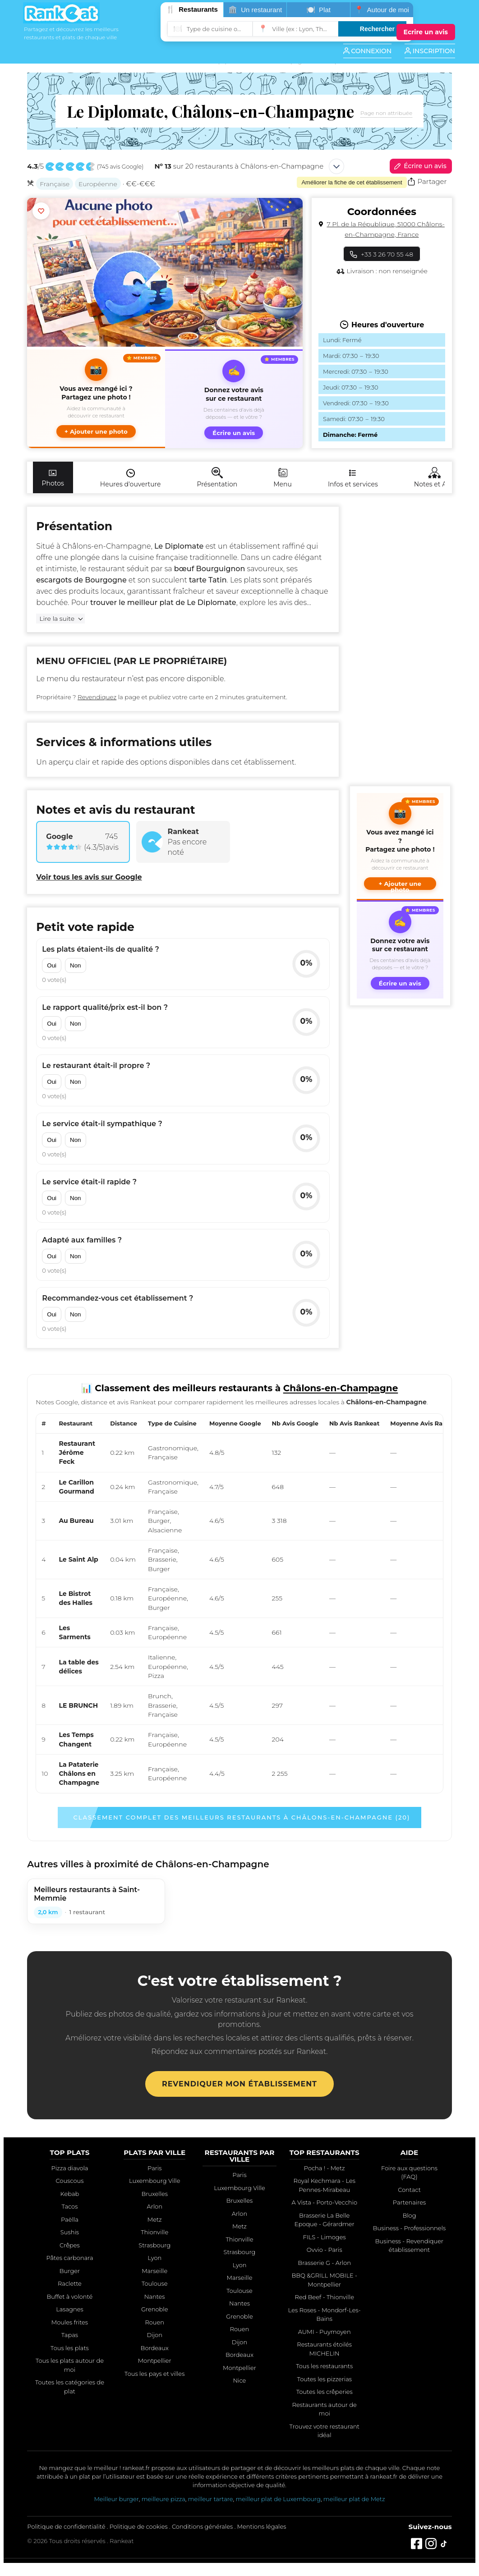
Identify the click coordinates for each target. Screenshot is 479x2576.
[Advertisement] (398, 642)
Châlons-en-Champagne (106, 546)
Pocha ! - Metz (324, 2168)
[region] (239, 1603)
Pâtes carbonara (69, 2257)
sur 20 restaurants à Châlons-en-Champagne (238, 166)
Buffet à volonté (70, 2296)
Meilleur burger (116, 2499)
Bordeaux (155, 2347)
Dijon (154, 2334)
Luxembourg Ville (154, 2180)
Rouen (154, 2322)
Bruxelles (154, 2193)
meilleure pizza (163, 2499)
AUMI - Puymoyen (324, 2331)
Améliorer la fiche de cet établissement (351, 182)
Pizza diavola (69, 2168)
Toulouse (155, 2283)
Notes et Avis (434, 477)
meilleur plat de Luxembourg (277, 2499)
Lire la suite (56, 618)
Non (75, 965)
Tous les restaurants (324, 2366)
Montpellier (154, 2360)
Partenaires (409, 2202)
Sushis (69, 2232)
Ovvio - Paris (324, 2249)
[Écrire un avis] (425, 32)
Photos (53, 477)
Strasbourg (154, 2245)
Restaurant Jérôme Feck (77, 1452)
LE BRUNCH (78, 1705)
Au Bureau (76, 1521)
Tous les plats (70, 2347)
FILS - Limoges (324, 2237)
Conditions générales (202, 2526)
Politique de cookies (139, 2526)
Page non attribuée (386, 113)
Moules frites (69, 2322)
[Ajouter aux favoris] (41, 211)
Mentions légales (261, 2526)
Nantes (154, 2296)
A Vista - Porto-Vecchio (324, 2202)
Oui (51, 965)
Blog (409, 2215)
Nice (239, 2380)
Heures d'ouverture (130, 477)
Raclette (70, 2283)
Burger (70, 2270)
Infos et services (353, 478)
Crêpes (70, 2245)
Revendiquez (97, 697)
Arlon (154, 2206)
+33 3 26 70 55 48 (382, 254)
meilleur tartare (210, 2499)
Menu (282, 478)
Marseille (154, 2270)
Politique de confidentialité (66, 2526)
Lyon (154, 2257)
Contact (409, 2189)
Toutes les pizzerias (324, 2379)
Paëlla (69, 2219)
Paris (154, 2168)
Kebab (69, 2193)
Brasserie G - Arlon (324, 2262)
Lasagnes (69, 2309)
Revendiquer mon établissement (239, 2084)
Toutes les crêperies (324, 2391)
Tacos (69, 2206)
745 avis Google (120, 166)
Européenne (97, 184)
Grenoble (154, 2309)
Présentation (217, 477)
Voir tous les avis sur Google (89, 877)
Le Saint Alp (78, 1559)
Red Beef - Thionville (324, 2297)
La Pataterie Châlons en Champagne (79, 1773)
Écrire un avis (419, 166)
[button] (96, 398)
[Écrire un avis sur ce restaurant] (234, 398)
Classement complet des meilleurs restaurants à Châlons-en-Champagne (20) (242, 1817)
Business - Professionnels (409, 2228)
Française (54, 184)
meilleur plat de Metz (354, 2499)
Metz (154, 2219)
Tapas (69, 2334)
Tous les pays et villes (154, 2373)
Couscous (69, 2180)
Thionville (154, 2232)
